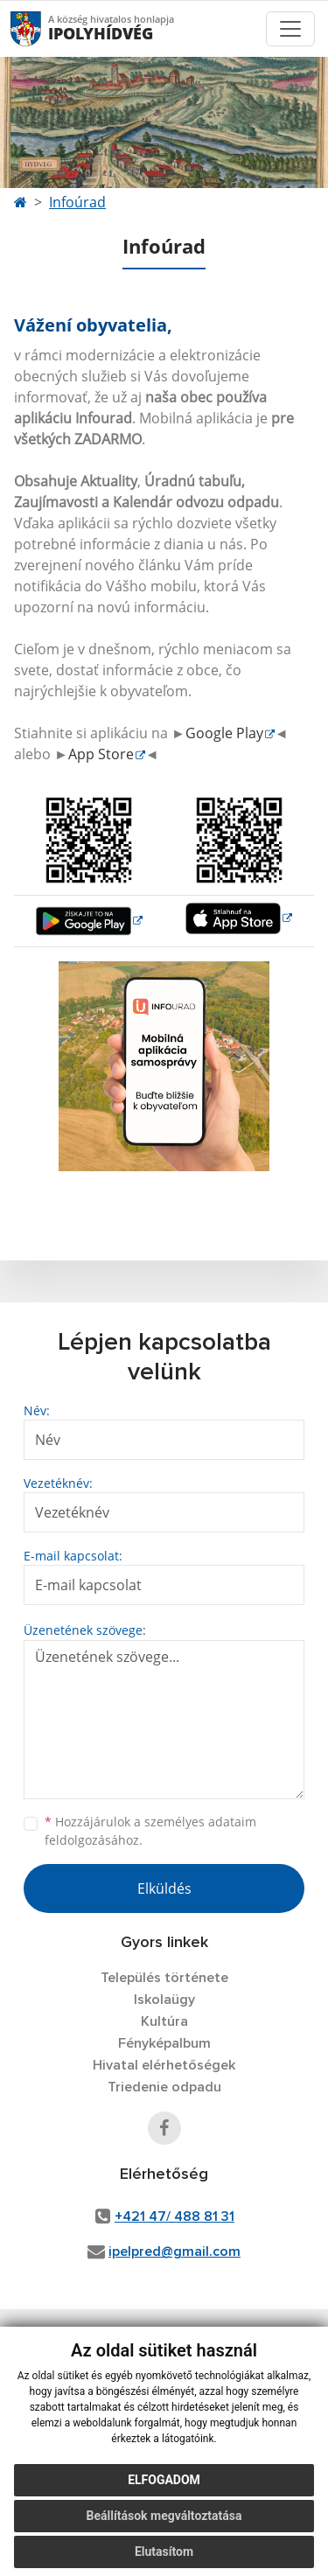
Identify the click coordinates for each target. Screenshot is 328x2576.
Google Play (224, 733)
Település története (164, 1978)
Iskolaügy (164, 2000)
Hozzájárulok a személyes (150, 1830)
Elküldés (164, 1888)
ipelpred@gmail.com (174, 2251)
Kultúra (164, 2021)
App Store (101, 754)
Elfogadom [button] (164, 2480)
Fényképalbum (164, 2043)
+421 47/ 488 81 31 (174, 2216)
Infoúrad (77, 202)
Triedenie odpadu (164, 2087)
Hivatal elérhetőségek (164, 2065)
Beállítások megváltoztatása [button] (164, 2516)
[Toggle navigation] (290, 28)
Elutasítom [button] (164, 2552)
